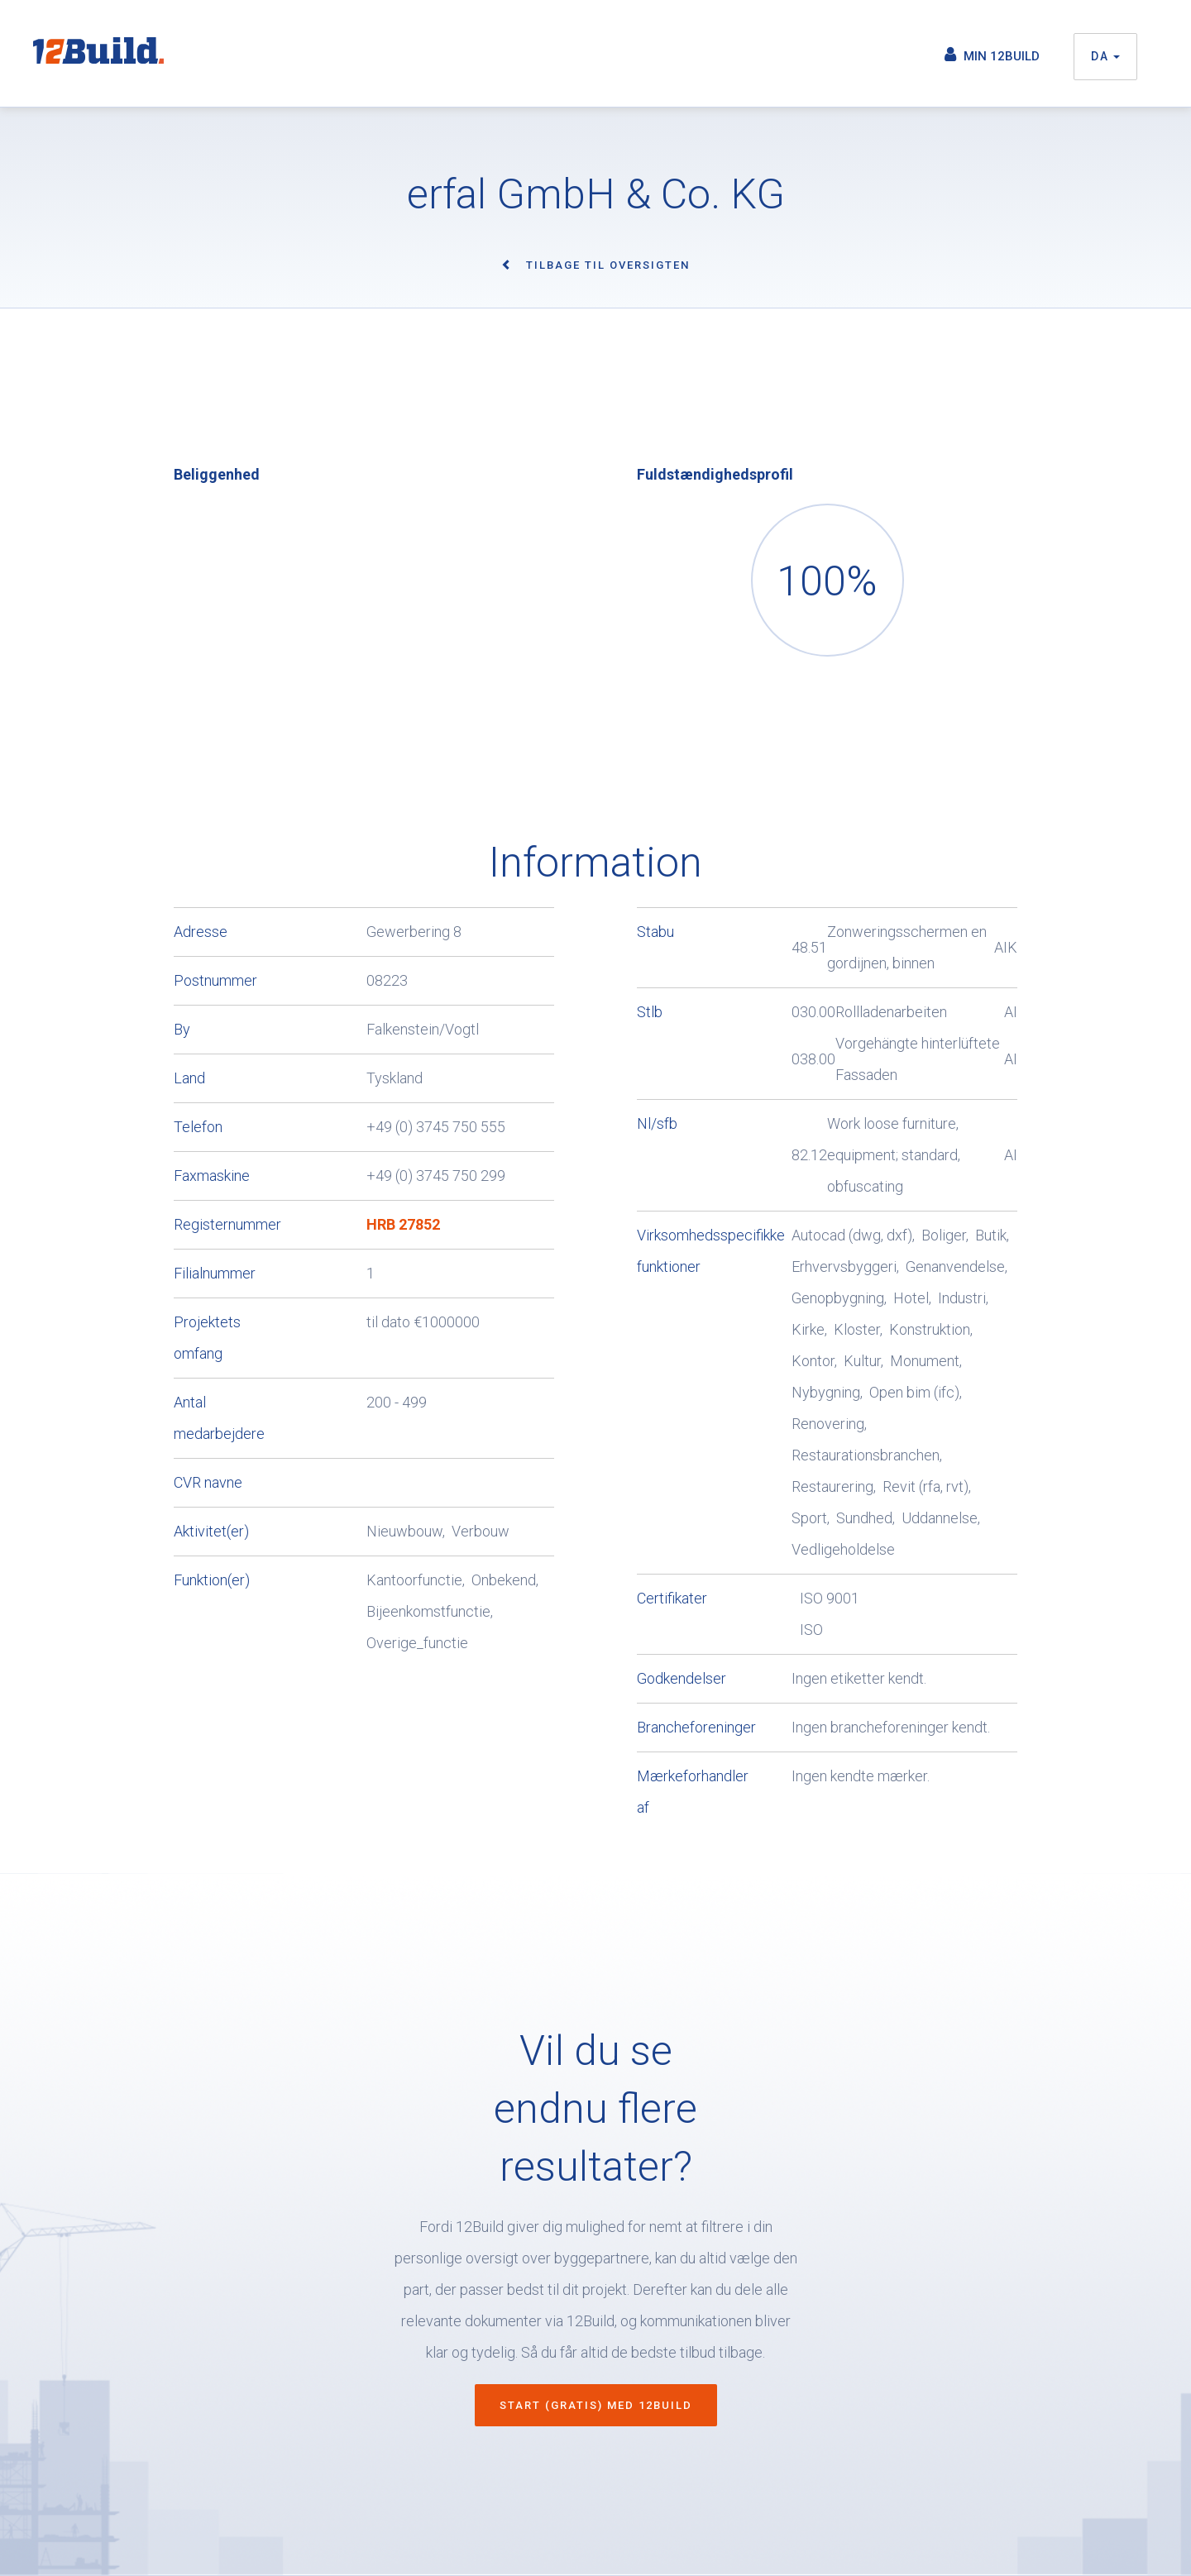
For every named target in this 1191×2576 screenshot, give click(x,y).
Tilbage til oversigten (608, 265)
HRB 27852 (403, 1224)
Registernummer (227, 1224)
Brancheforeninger (673, 1727)
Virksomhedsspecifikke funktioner (673, 1250)
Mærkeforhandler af (673, 1791)
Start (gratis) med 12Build (596, 2405)
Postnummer (215, 980)
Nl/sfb (657, 1123)
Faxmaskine (212, 1175)
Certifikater (672, 1598)
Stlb (649, 1011)
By (182, 1029)
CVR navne (208, 1482)
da (1105, 56)
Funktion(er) (212, 1580)
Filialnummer (215, 1273)
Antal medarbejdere (219, 1417)
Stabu (655, 931)
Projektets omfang (207, 1337)
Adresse (200, 931)
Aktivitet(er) (211, 1531)
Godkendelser (673, 1678)
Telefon (198, 1126)
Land (189, 1078)
